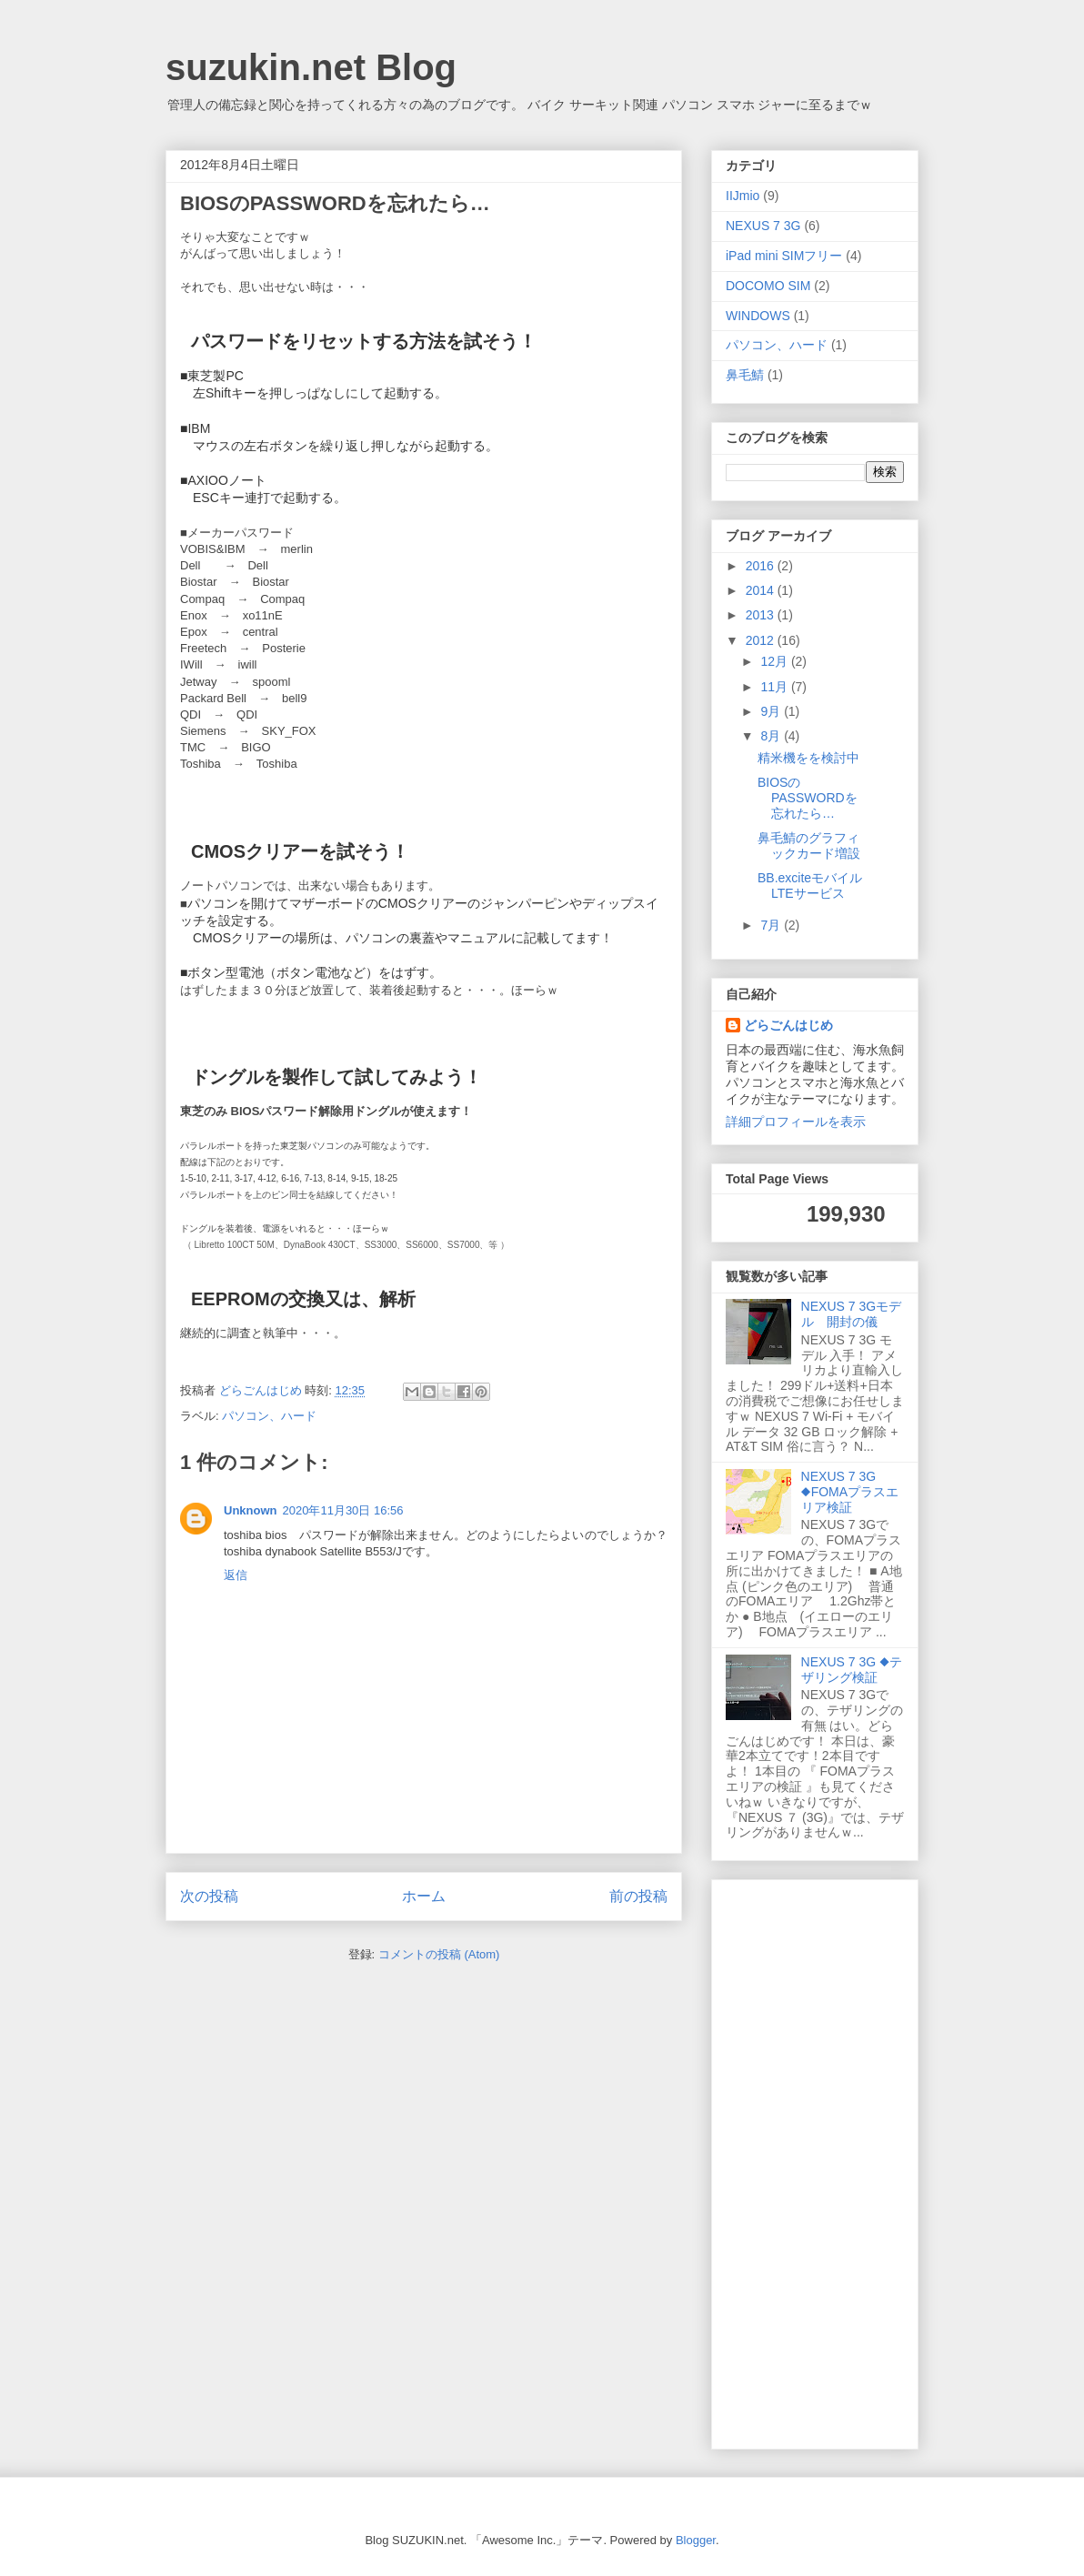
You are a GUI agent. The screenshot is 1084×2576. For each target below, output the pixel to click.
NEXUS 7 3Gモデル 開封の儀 (851, 1314)
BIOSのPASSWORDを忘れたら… (808, 797)
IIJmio (742, 195)
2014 (762, 590)
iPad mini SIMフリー (784, 255)
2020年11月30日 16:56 (343, 1510)
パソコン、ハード (269, 1416)
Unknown (250, 1510)
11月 (775, 686)
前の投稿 (638, 1896)
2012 (762, 640)
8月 (772, 736)
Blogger (696, 2540)
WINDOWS (758, 315)
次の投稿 (209, 1896)
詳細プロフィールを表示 (796, 1121)
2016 (762, 565)
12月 (775, 661)
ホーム (424, 1896)
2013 (762, 615)
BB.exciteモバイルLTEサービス (810, 885)
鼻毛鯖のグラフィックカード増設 (809, 845)
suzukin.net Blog (311, 67)
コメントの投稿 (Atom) (439, 1954)
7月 (772, 925)
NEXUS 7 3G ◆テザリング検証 (851, 1670)
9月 (772, 711)
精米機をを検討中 (808, 757)
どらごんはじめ (788, 1025)
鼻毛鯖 (745, 374)
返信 (235, 1575)
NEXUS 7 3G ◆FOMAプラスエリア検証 (849, 1491)
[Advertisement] (798, 2159)
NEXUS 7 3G (763, 225)
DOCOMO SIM (768, 285)
